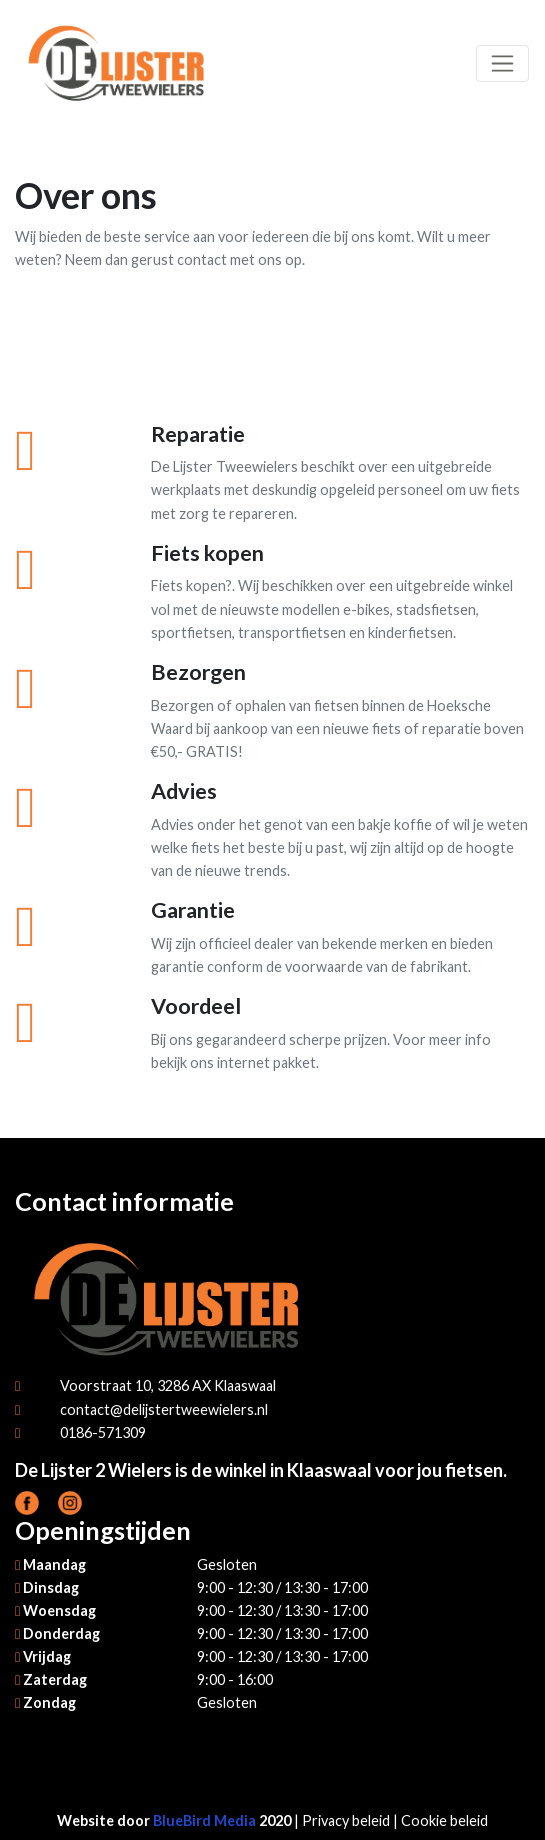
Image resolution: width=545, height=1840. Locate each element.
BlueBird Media (204, 1820)
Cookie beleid (444, 1820)
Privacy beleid (346, 1820)
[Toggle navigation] (502, 63)
